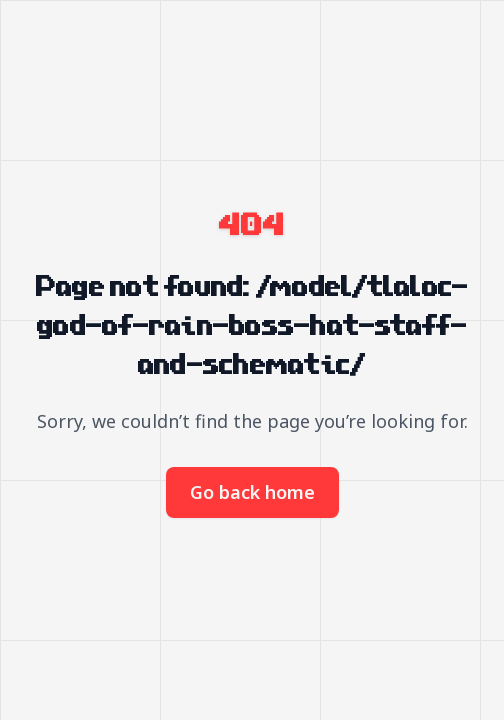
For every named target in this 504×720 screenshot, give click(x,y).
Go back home (252, 492)
